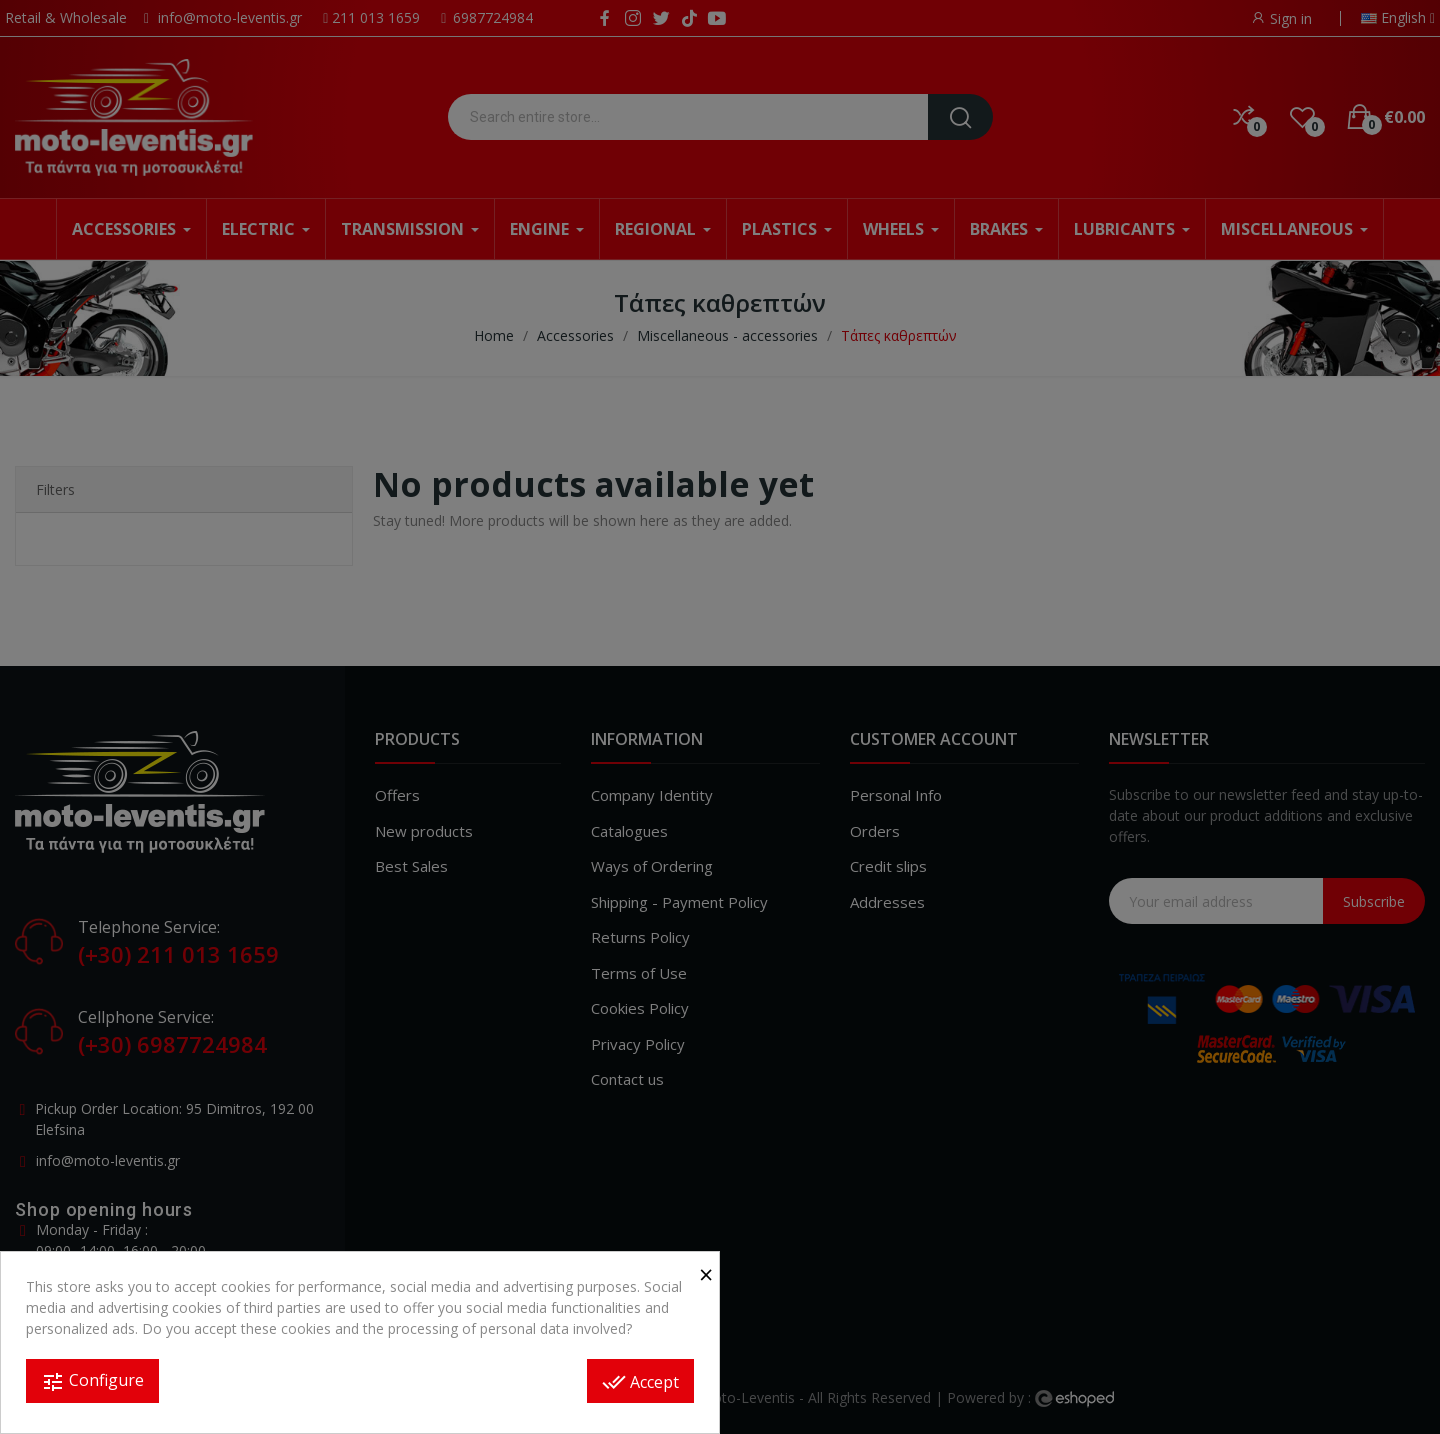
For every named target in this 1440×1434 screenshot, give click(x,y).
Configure (92, 1381)
